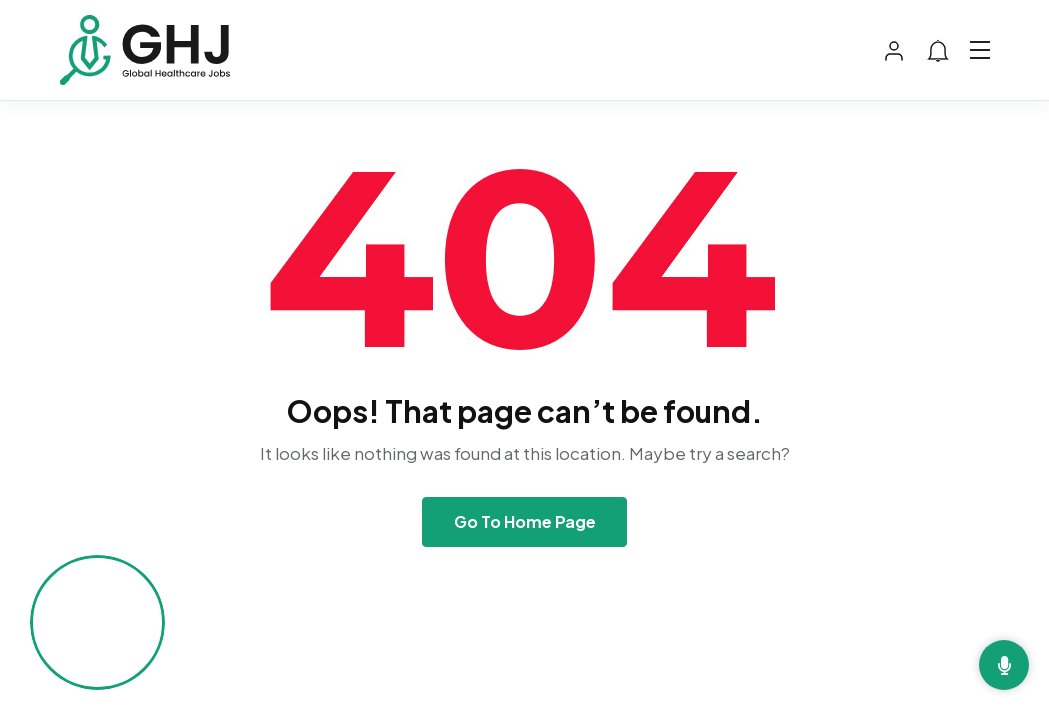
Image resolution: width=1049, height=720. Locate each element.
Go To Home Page (525, 521)
